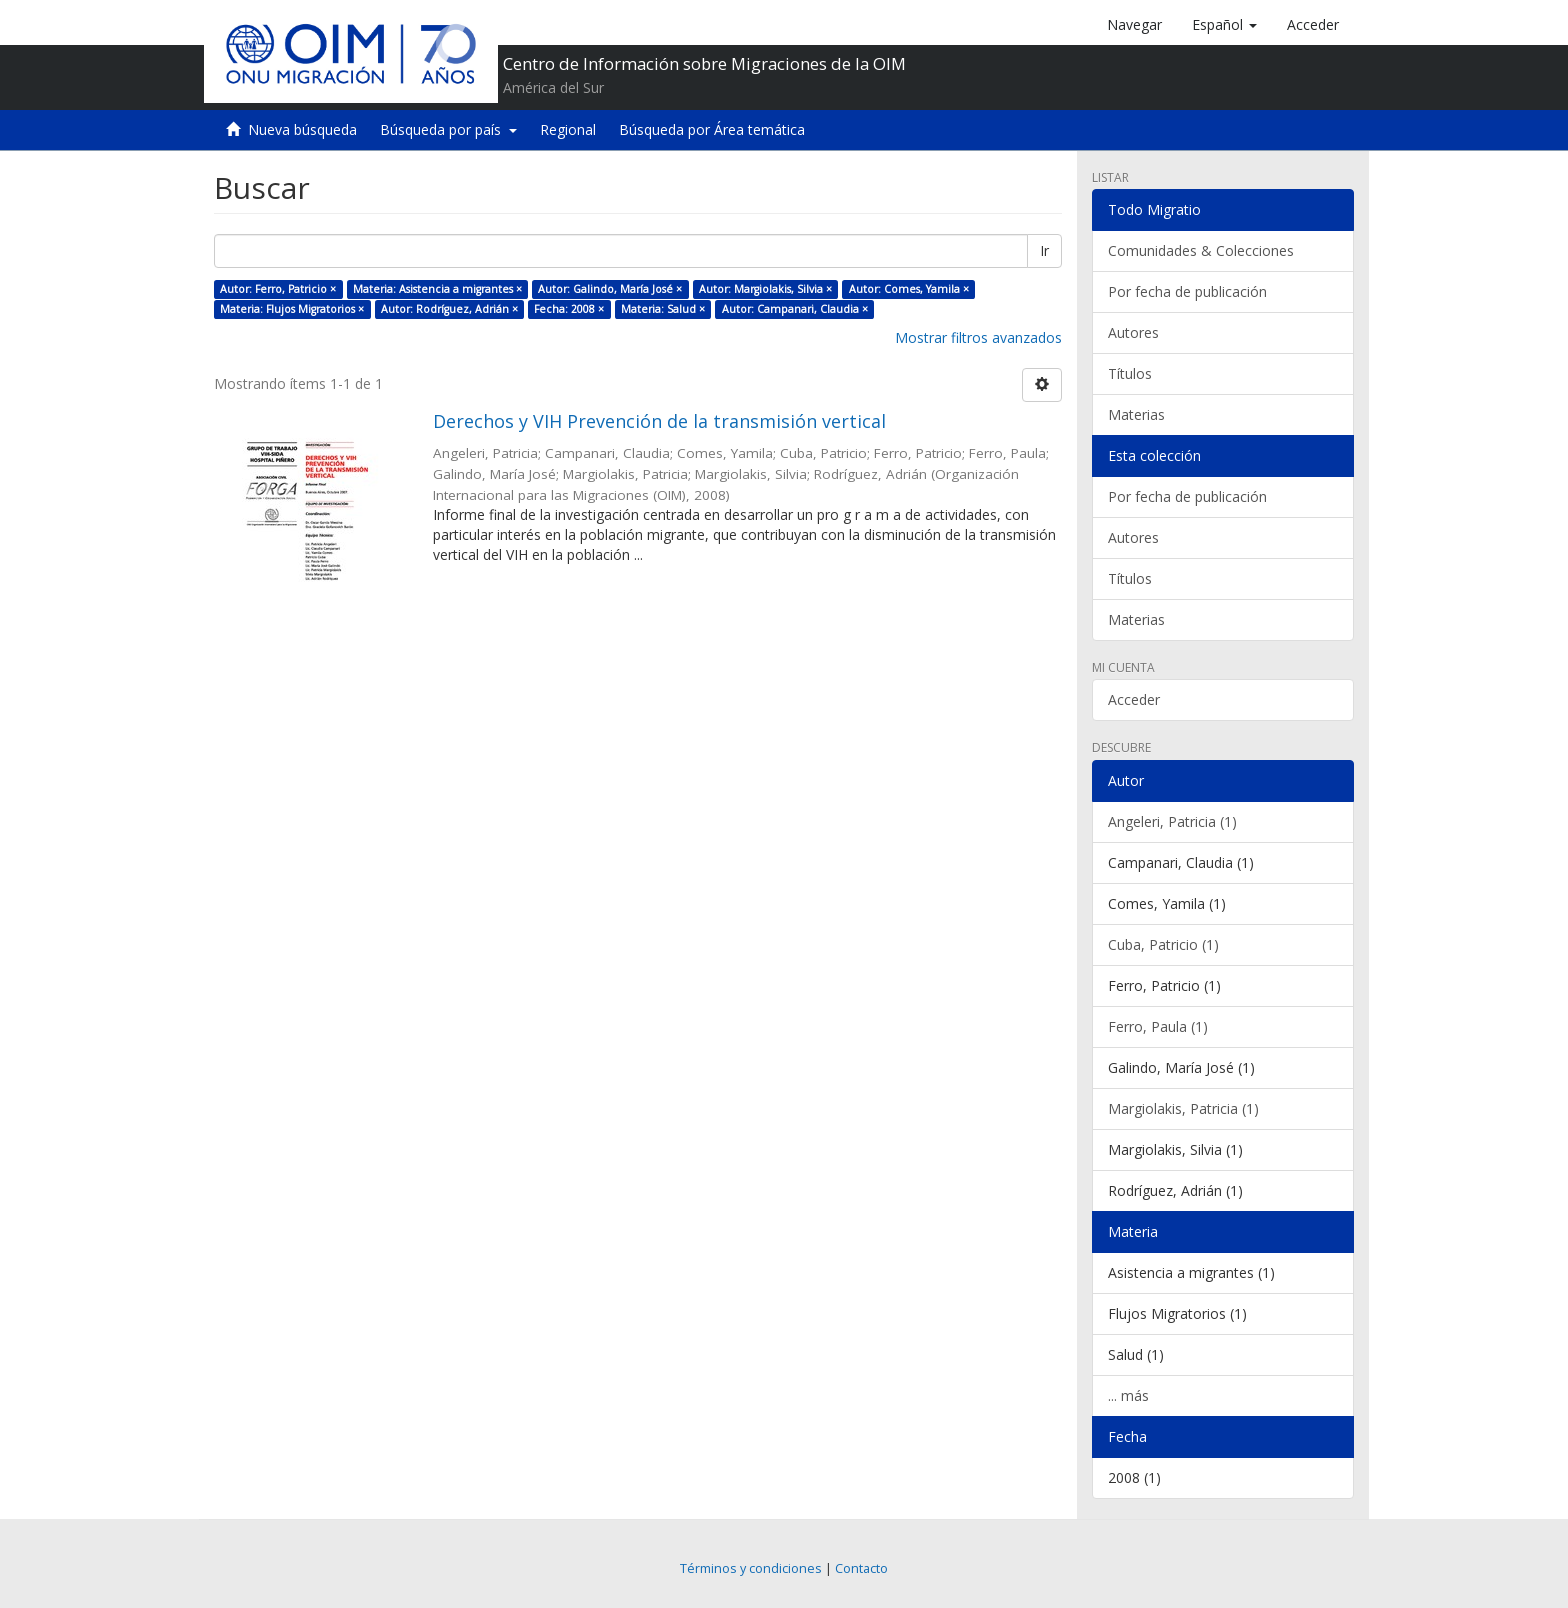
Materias (1136, 414)
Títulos (1130, 373)
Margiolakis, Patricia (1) (1183, 1108)
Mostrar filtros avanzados (978, 337)
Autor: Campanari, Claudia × (795, 309)
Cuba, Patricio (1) (1163, 944)
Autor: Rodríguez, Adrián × (449, 309)
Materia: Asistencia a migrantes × (437, 289)
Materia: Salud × (663, 309)
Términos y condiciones (751, 1568)
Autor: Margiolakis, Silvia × (765, 289)
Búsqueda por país (448, 129)
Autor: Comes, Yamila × (909, 289)
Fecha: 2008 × (569, 309)
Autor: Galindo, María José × (610, 289)
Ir (1044, 250)
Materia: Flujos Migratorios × (292, 309)
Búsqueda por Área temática (712, 129)
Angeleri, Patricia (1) (1172, 821)
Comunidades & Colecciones (1201, 250)
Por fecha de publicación (1187, 291)
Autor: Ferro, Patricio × (278, 289)
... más (1128, 1395)
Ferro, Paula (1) (1158, 1026)
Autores (1133, 332)
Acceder (1134, 699)
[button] (1224, 25)
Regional (568, 129)
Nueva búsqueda (302, 129)
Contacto (861, 1568)
